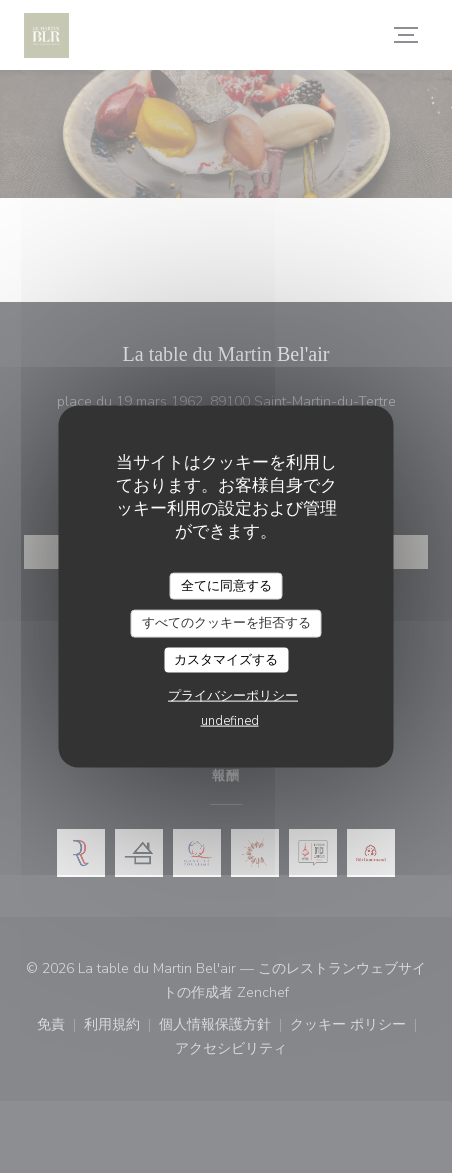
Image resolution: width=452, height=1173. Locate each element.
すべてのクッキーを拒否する (226, 623)
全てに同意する (226, 585)
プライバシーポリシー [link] (233, 696)
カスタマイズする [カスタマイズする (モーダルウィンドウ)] (226, 659)
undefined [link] (230, 721)
